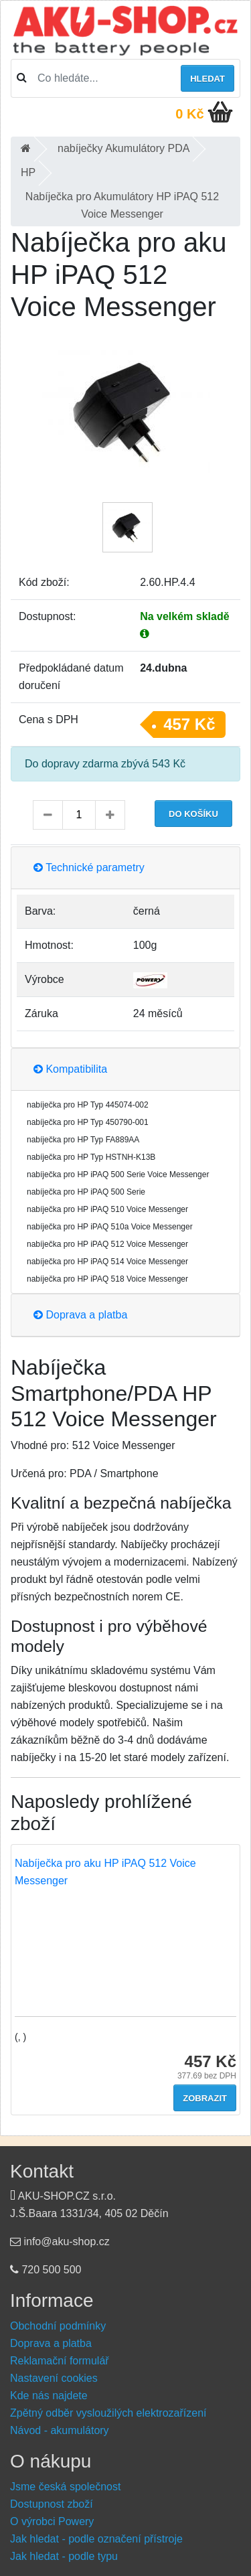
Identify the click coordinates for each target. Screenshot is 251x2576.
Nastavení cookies (54, 2378)
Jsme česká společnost (65, 2486)
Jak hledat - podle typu (64, 2556)
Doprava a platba (80, 1314)
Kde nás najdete (49, 2395)
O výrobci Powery (52, 2521)
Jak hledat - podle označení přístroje (96, 2539)
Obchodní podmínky (58, 2326)
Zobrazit (205, 2098)
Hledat (207, 79)
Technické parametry (89, 867)
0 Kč (189, 113)
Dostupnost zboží (51, 2504)
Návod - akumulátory (59, 2430)
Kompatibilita (70, 1069)
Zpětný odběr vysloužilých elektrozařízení (108, 2413)
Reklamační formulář (59, 2360)
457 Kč (189, 724)
